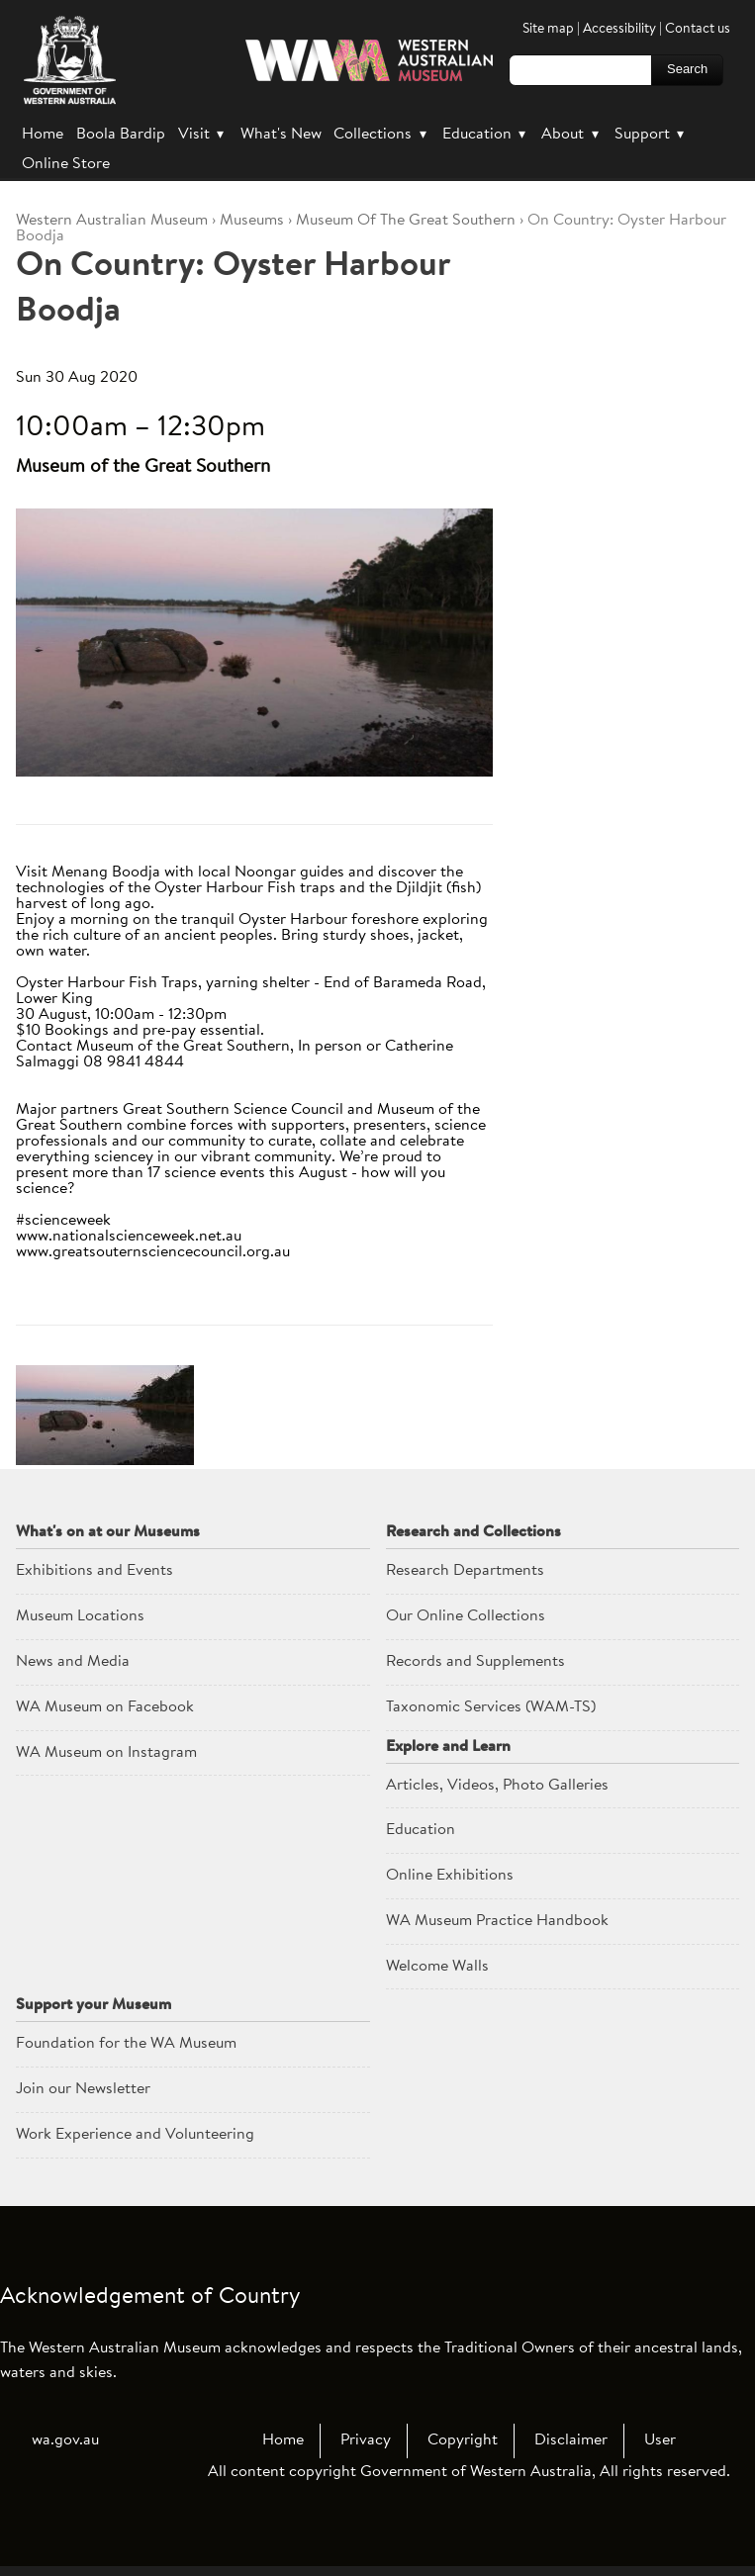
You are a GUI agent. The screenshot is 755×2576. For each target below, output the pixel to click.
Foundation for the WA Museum (126, 2044)
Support (651, 134)
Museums (252, 221)
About (571, 134)
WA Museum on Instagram (106, 1753)
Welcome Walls (437, 1967)
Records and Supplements (475, 1662)
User (660, 2440)
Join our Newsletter (83, 2089)
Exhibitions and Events (94, 1571)
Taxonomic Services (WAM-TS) (491, 1707)
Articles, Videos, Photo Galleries (497, 1786)
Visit (203, 134)
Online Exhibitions (450, 1876)
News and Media (73, 1662)
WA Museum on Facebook (105, 1707)
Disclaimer (571, 2440)
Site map (548, 29)
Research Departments (465, 1571)
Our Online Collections (465, 1616)
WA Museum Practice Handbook (497, 1921)
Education (485, 134)
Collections (381, 134)
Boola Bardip (120, 134)
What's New (281, 134)
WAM (114, 221)
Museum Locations (80, 1616)
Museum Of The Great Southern (406, 221)
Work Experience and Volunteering (135, 2135)
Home (42, 134)
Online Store (66, 164)
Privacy (365, 2440)
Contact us (697, 29)
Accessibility (619, 29)
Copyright (462, 2440)
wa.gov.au (65, 2440)
